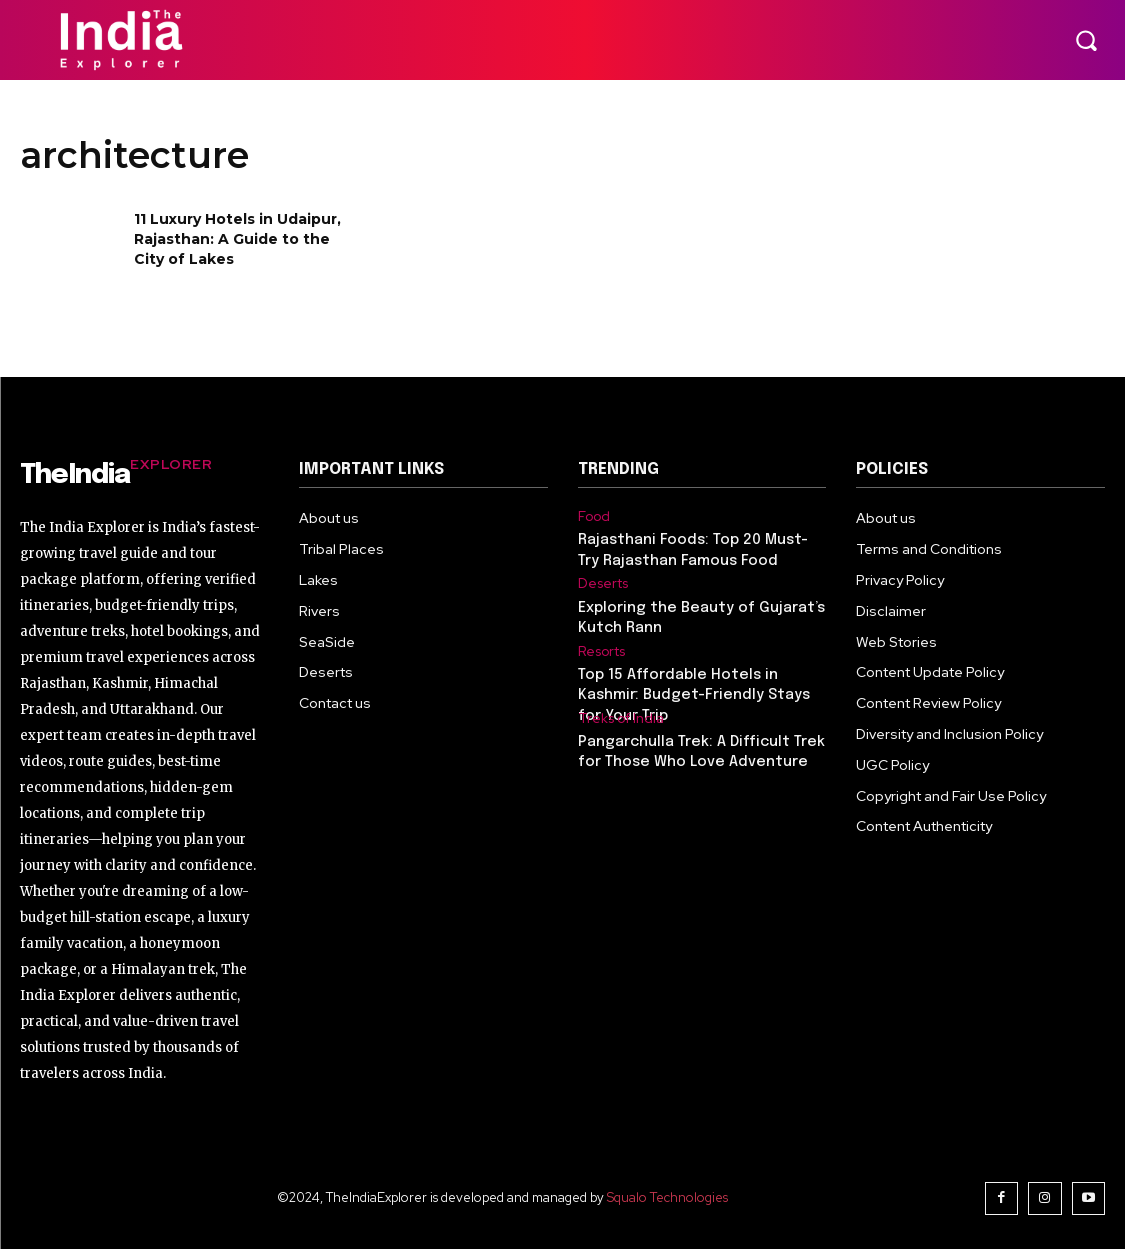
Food (593, 516)
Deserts (602, 583)
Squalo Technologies (668, 1197)
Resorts (601, 650)
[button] (1086, 40)
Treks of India (621, 716)
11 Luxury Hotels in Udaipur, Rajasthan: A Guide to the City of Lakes (237, 238)
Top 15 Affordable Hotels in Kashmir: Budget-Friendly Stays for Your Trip (689, 691)
